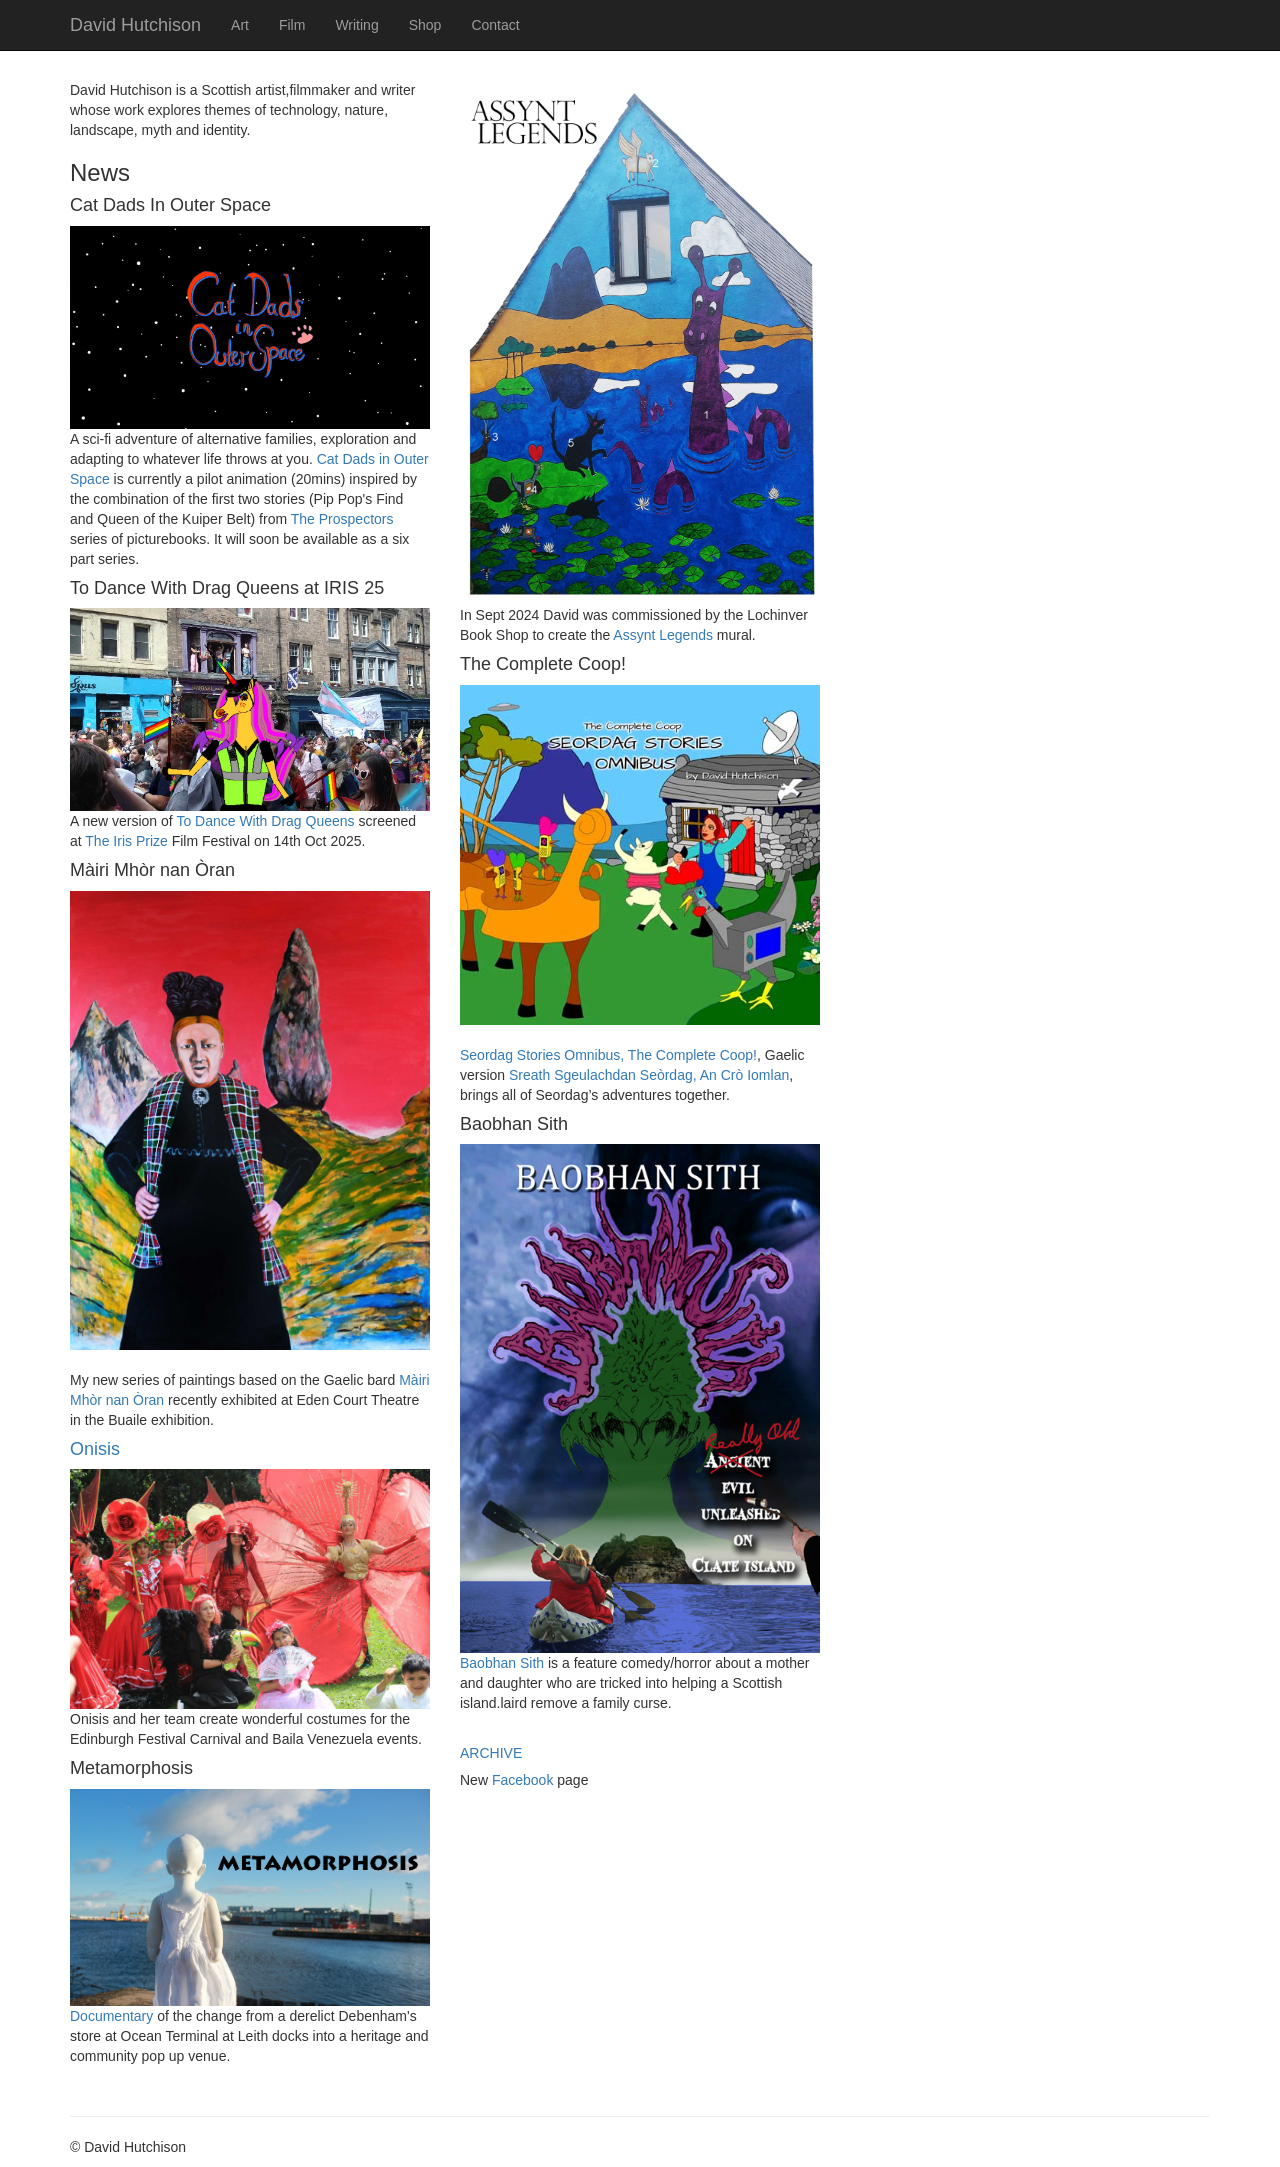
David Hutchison (135, 25)
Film (292, 25)
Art (240, 25)
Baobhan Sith (502, 1663)
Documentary (111, 2016)
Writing (356, 25)
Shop (425, 25)
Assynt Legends (663, 635)
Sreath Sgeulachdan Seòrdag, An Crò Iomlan (649, 1075)
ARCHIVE (491, 1753)
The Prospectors (342, 519)
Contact (495, 25)
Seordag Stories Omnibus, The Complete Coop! (608, 1055)
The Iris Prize (126, 841)
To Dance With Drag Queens (265, 821)
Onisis (95, 1449)
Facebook (522, 1780)
